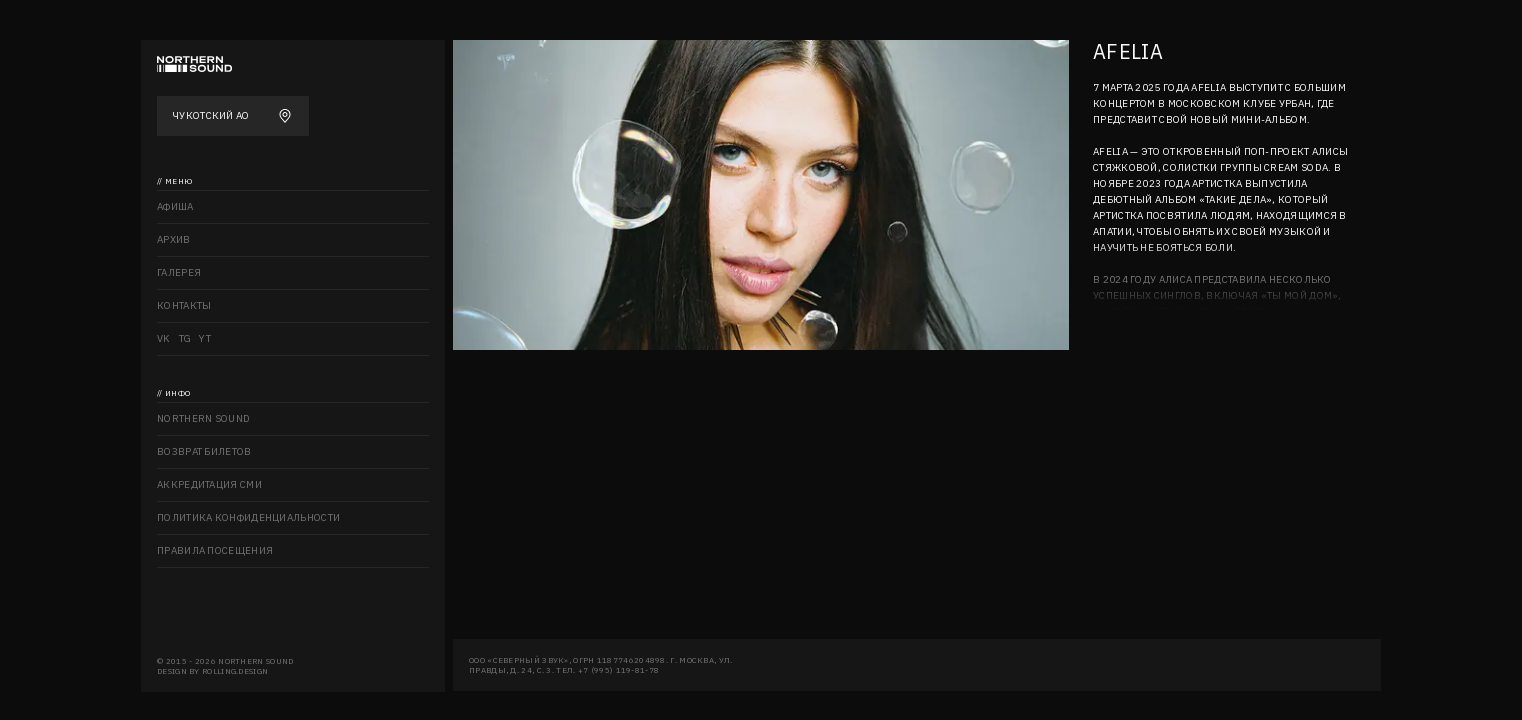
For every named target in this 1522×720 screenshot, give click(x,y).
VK (164, 338)
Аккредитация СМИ (209, 484)
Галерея (179, 272)
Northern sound (203, 418)
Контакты (184, 305)
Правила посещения (215, 550)
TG (185, 338)
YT (205, 338)
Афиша (175, 206)
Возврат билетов (204, 451)
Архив (174, 239)
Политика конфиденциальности (248, 517)
